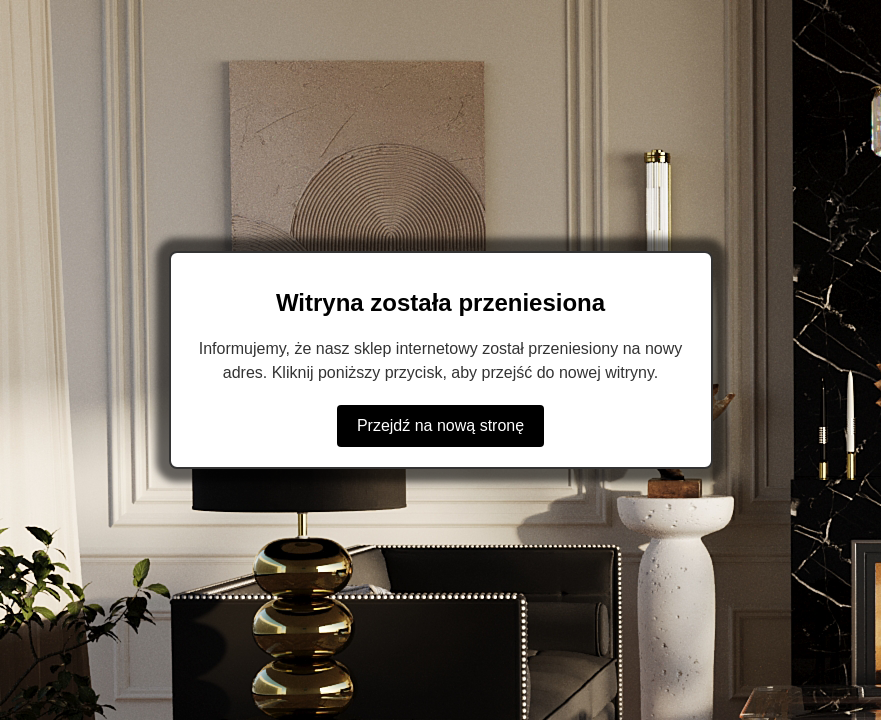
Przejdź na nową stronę (440, 425)
